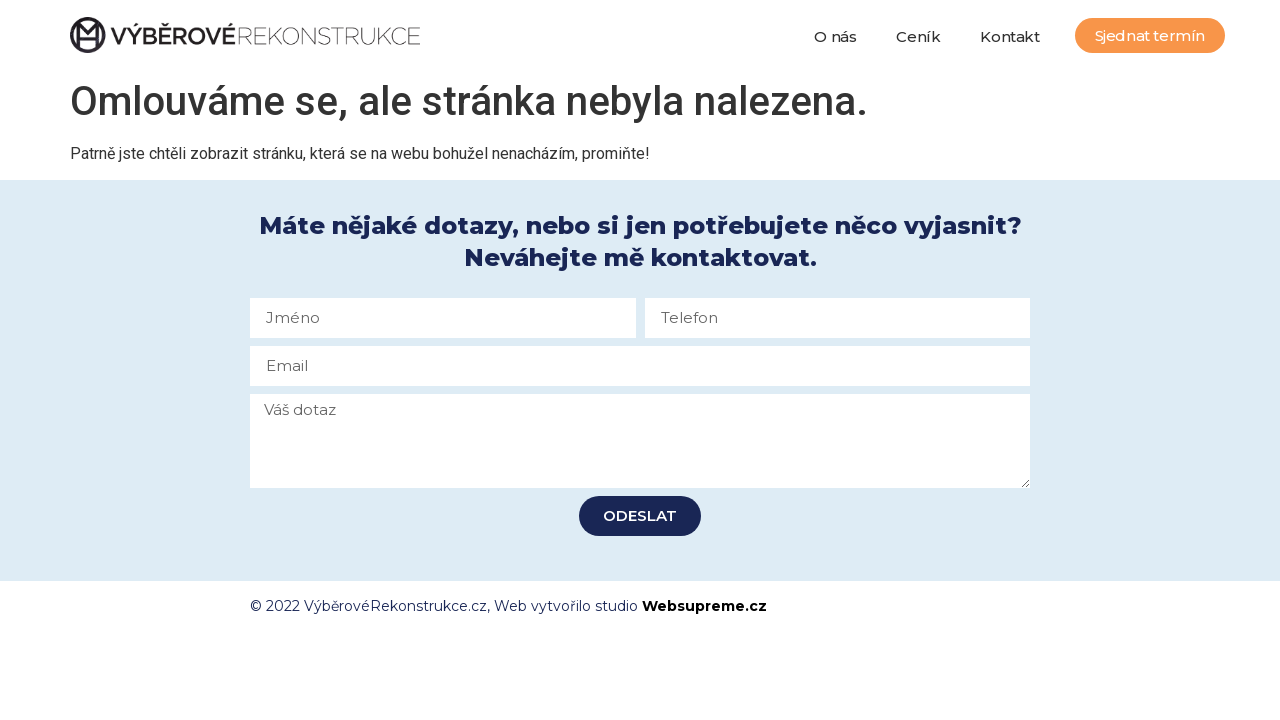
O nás (835, 36)
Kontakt (1009, 36)
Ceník (918, 36)
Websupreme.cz (704, 606)
